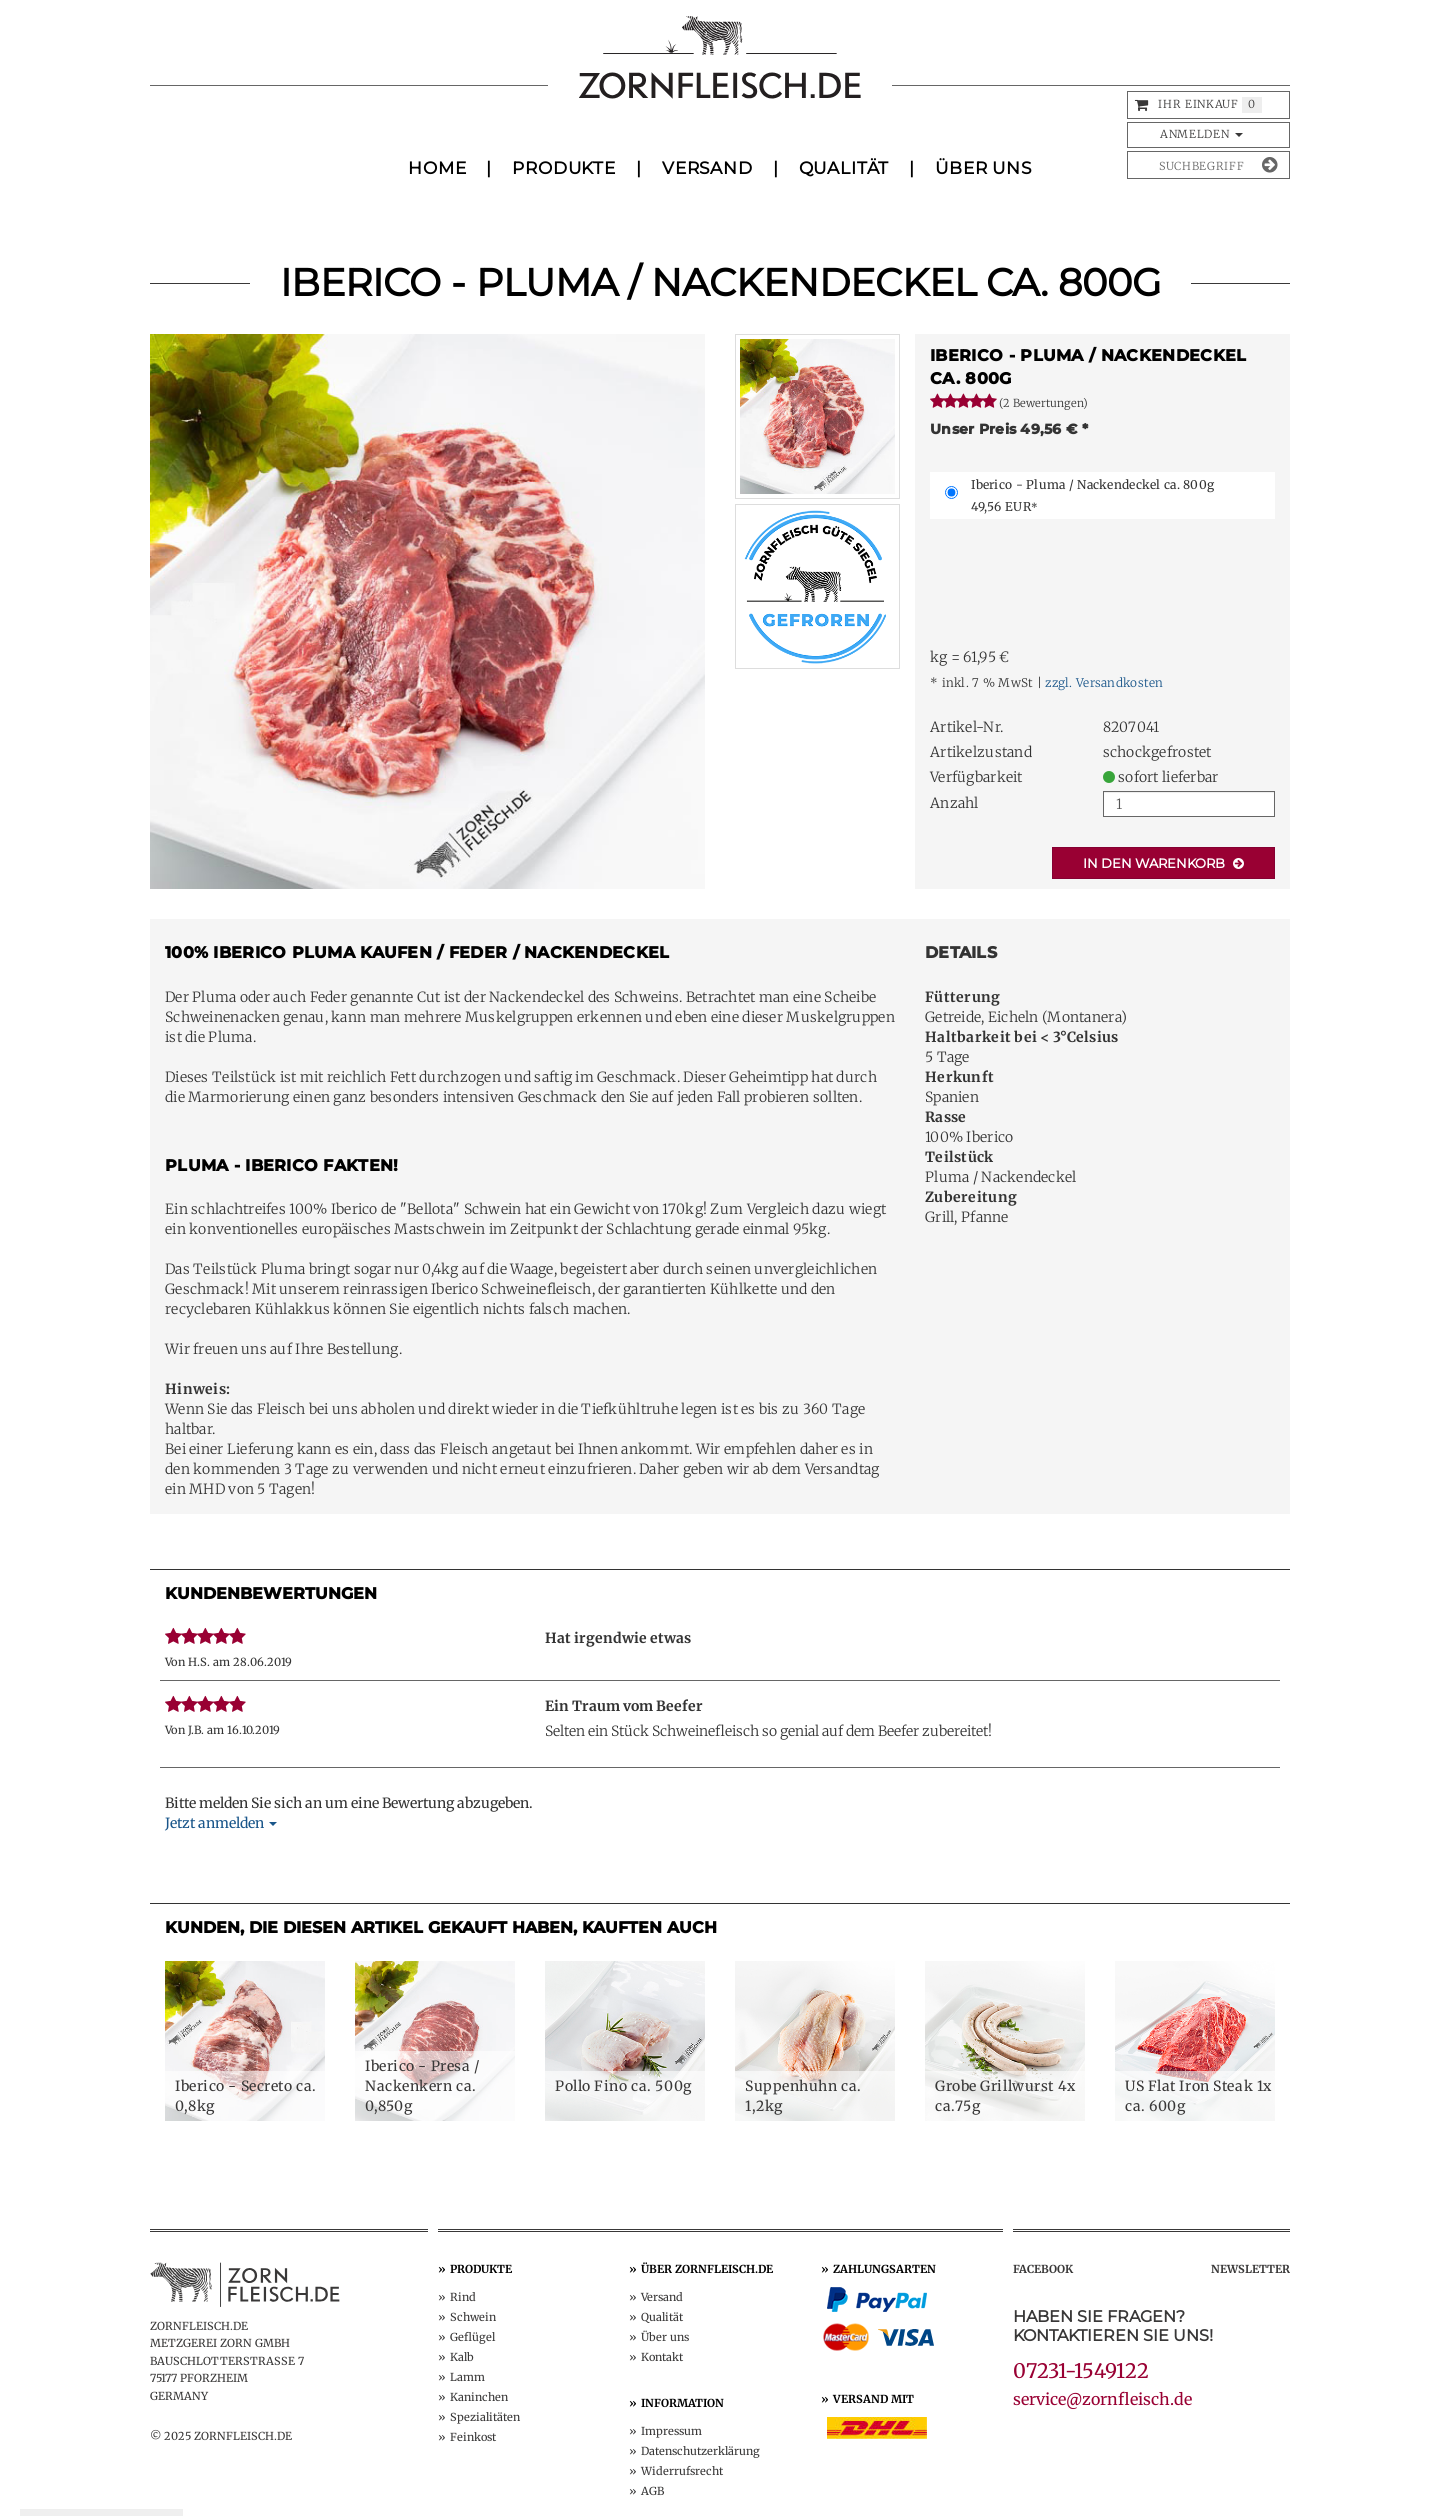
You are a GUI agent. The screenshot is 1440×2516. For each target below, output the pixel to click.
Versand (707, 168)
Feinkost (473, 2437)
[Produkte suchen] (1193, 165)
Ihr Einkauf (1198, 104)
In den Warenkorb (1163, 863)
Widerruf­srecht (682, 2471)
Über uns (665, 2337)
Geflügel (472, 2337)
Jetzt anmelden (221, 1823)
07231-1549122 (1081, 2370)
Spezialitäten (485, 2417)
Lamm (467, 2377)
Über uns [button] (983, 168)
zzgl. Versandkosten (1104, 682)
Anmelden (1201, 134)
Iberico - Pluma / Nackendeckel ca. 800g (1092, 495)
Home (437, 168)
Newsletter (1250, 2269)
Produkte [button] (564, 168)
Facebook (1043, 2269)
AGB (652, 2491)
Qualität (844, 168)
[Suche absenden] (1269, 165)
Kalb (462, 2357)
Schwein (473, 2317)
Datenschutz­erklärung (700, 2451)
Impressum (671, 2431)
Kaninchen (479, 2397)
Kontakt (662, 2357)
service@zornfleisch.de (1102, 2399)
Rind (463, 2297)
